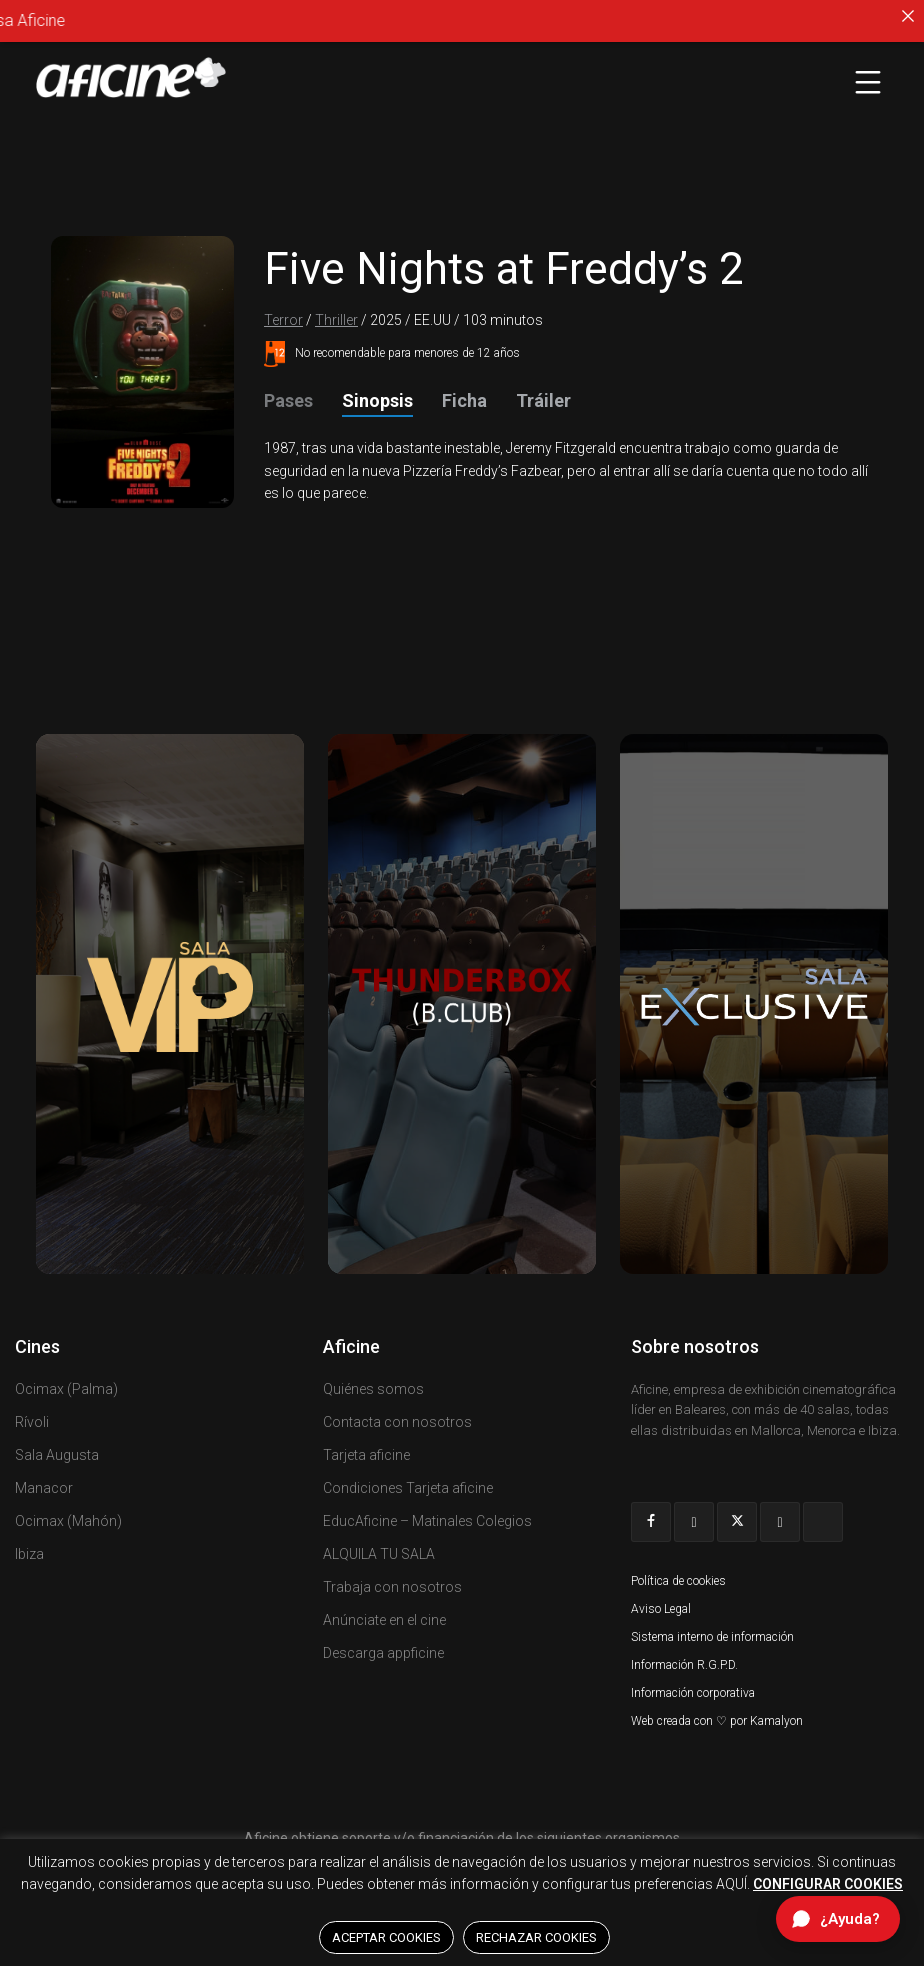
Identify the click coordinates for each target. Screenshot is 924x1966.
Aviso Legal (661, 1609)
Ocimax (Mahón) (68, 1521)
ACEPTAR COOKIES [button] (386, 1937)
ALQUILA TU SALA (379, 1554)
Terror (283, 320)
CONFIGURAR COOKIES (828, 1884)
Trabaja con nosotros (392, 1587)
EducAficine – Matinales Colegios (427, 1521)
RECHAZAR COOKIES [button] (536, 1937)
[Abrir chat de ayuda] (838, 1919)
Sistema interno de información (712, 1637)
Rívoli (32, 1422)
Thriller (336, 320)
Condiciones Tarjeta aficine (408, 1488)
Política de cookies (678, 1581)
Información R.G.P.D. (684, 1665)
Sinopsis (377, 400)
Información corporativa (693, 1693)
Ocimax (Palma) (66, 1389)
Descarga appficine (383, 1653)
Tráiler (543, 400)
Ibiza (29, 1554)
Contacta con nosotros (397, 1422)
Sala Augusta (57, 1455)
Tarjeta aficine (366, 1455)
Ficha (464, 400)
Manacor (44, 1488)
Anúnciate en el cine (384, 1620)
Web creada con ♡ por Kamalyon (717, 1721)
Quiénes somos (373, 1389)
